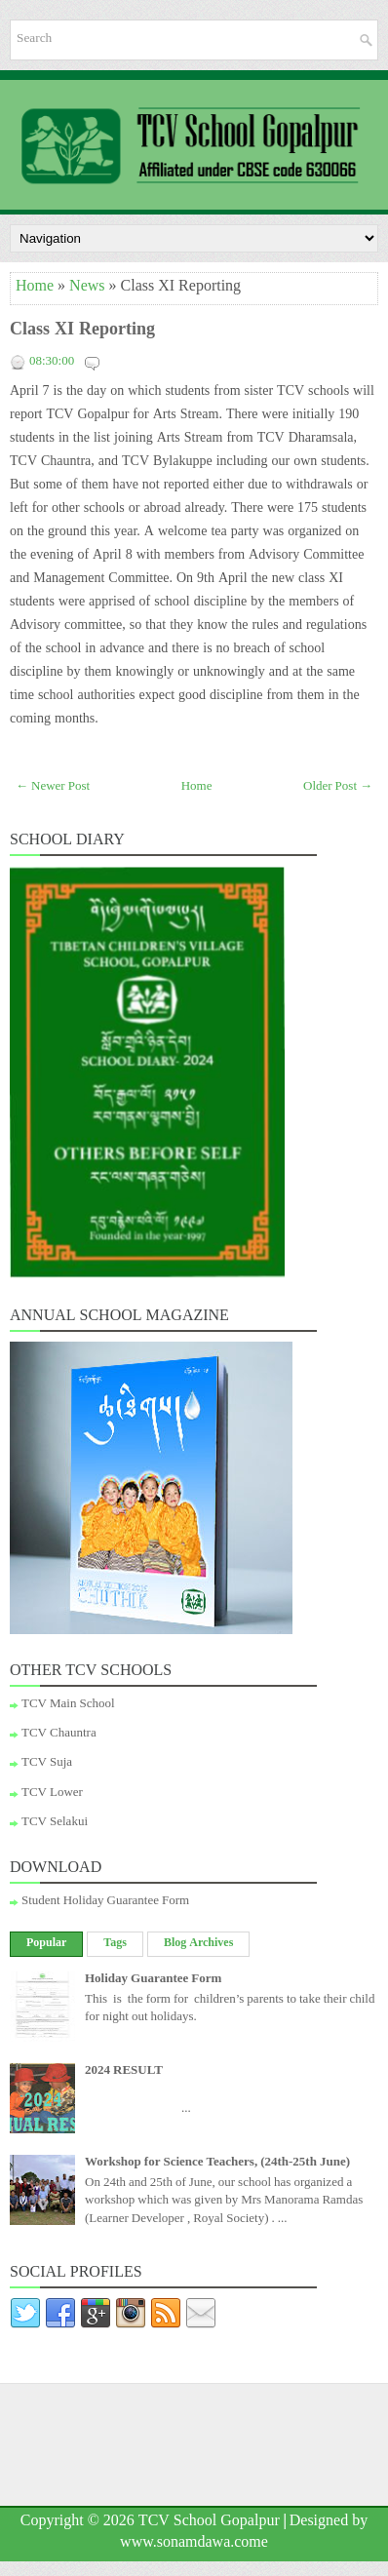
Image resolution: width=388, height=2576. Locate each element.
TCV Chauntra (59, 1734)
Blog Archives (198, 1944)
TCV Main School (68, 1705)
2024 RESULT (124, 2072)
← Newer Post (53, 787)
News (86, 288)
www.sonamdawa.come (194, 2544)
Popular (46, 1944)
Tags (115, 1944)
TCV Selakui (54, 1823)
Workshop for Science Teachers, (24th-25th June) (217, 2163)
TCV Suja (46, 1763)
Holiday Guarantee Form (153, 1980)
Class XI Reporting (82, 332)
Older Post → (337, 787)
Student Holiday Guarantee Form (105, 1902)
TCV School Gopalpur (209, 2523)
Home (35, 288)
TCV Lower (52, 1794)
